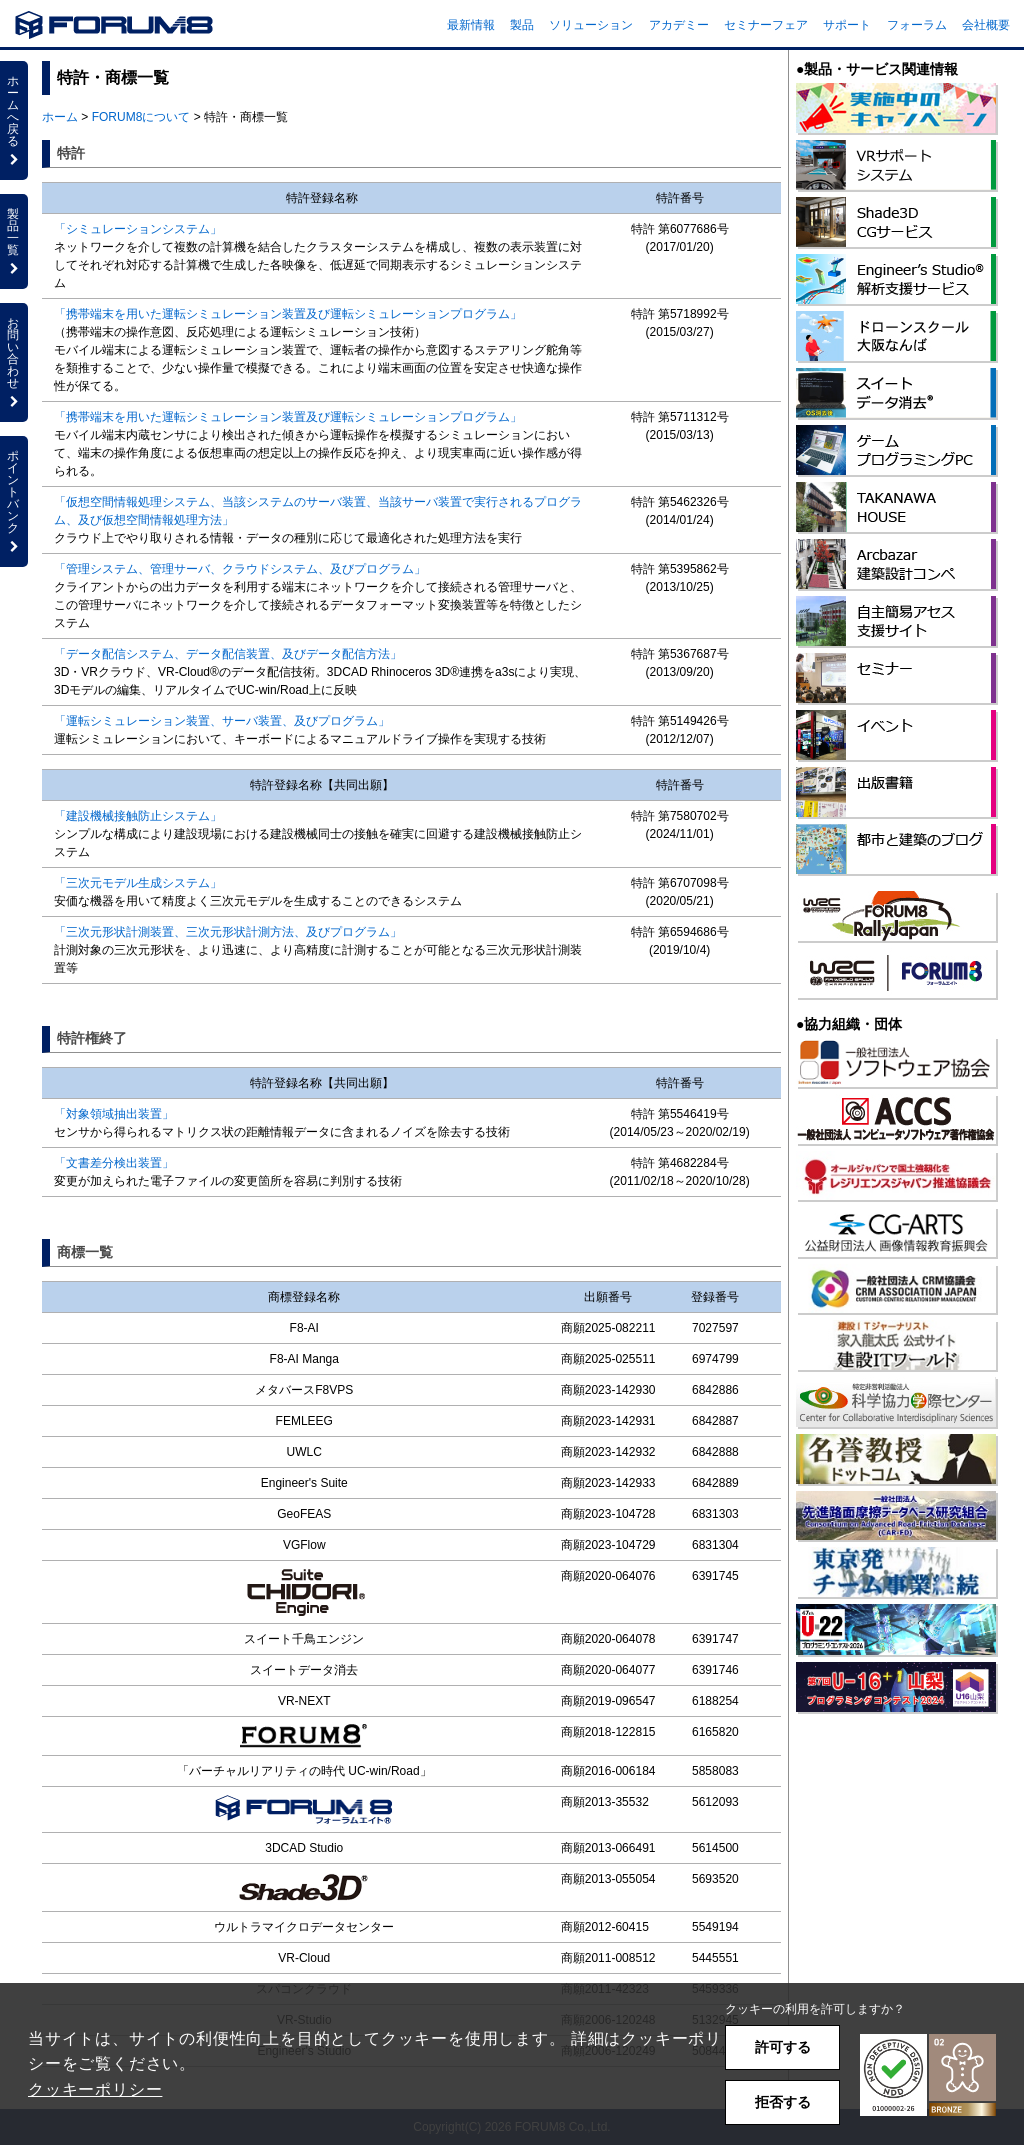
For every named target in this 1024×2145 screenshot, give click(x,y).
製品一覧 (14, 241)
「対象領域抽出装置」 (114, 1114)
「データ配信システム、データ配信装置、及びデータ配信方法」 (228, 654)
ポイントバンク (14, 501)
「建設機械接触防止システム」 (138, 816)
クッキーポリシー (95, 2089)
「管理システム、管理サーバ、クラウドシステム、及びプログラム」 (240, 569)
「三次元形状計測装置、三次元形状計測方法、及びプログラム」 (228, 932)
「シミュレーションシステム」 (138, 229)
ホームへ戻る (14, 120)
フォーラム (917, 25)
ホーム (60, 117)
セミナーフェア (766, 25)
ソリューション (591, 25)
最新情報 (471, 25)
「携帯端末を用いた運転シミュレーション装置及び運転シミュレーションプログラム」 (288, 314)
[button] (928, 2075)
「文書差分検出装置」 (114, 1163)
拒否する (783, 2102)
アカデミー (679, 25)
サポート (847, 25)
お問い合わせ (14, 362)
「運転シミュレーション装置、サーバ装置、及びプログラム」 (222, 721)
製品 (522, 25)
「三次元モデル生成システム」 (138, 883)
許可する (783, 2047)
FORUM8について (141, 117)
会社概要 (986, 25)
